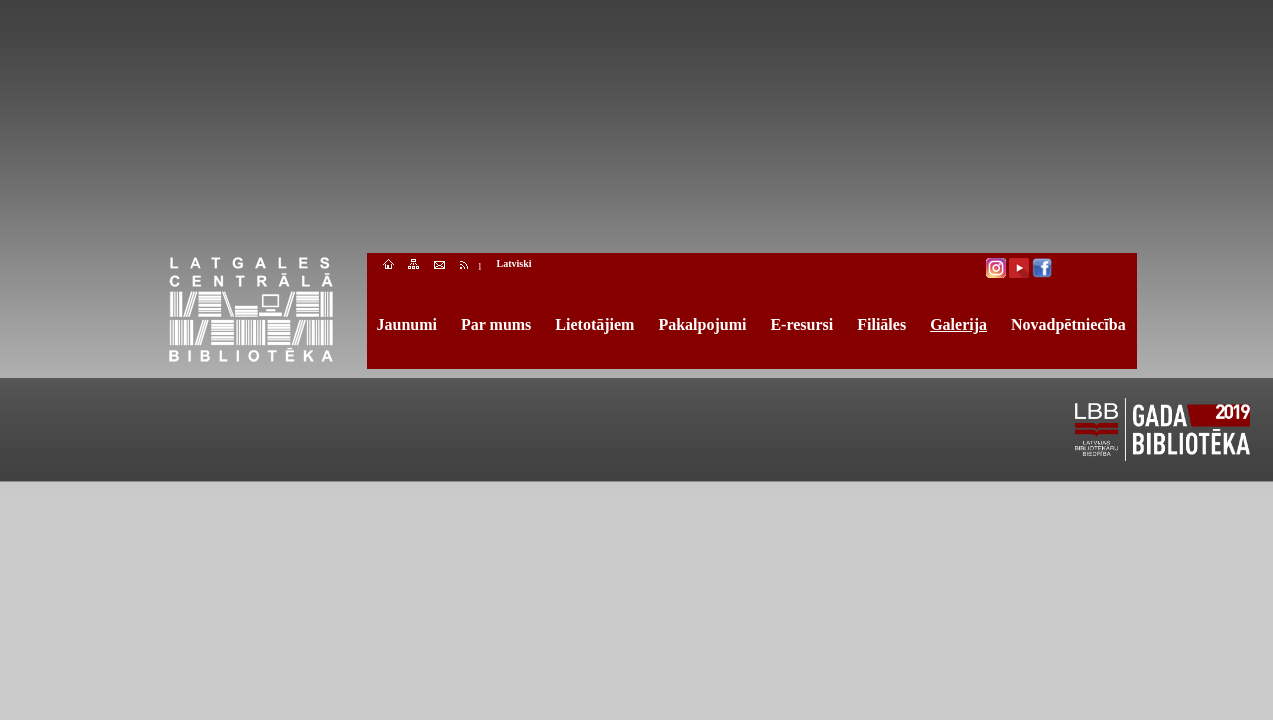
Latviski (514, 263)
